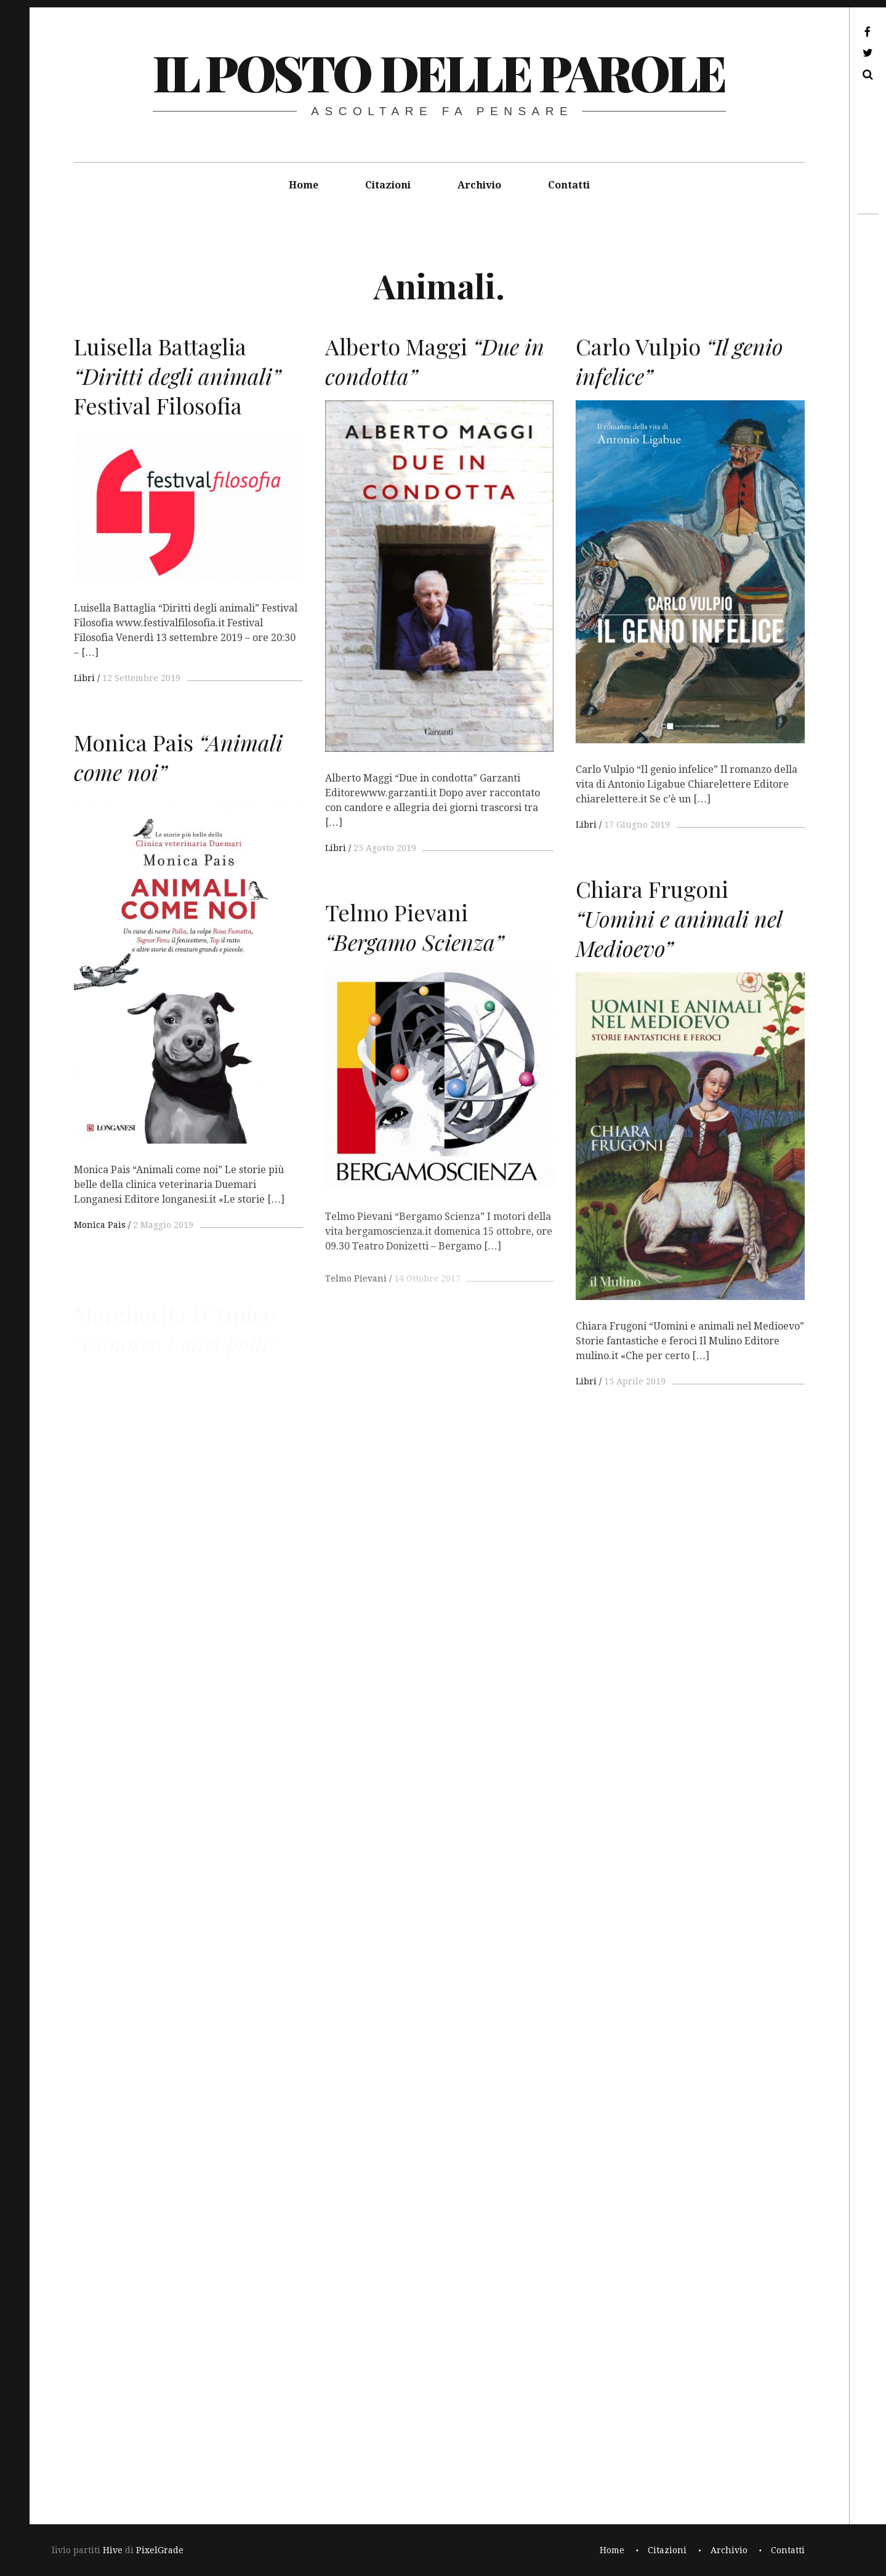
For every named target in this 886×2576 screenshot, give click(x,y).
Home (303, 185)
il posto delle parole (439, 72)
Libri (84, 678)
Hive (113, 2550)
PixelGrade (159, 2550)
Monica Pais (100, 1239)
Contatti (569, 185)
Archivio (479, 185)
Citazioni (388, 185)
